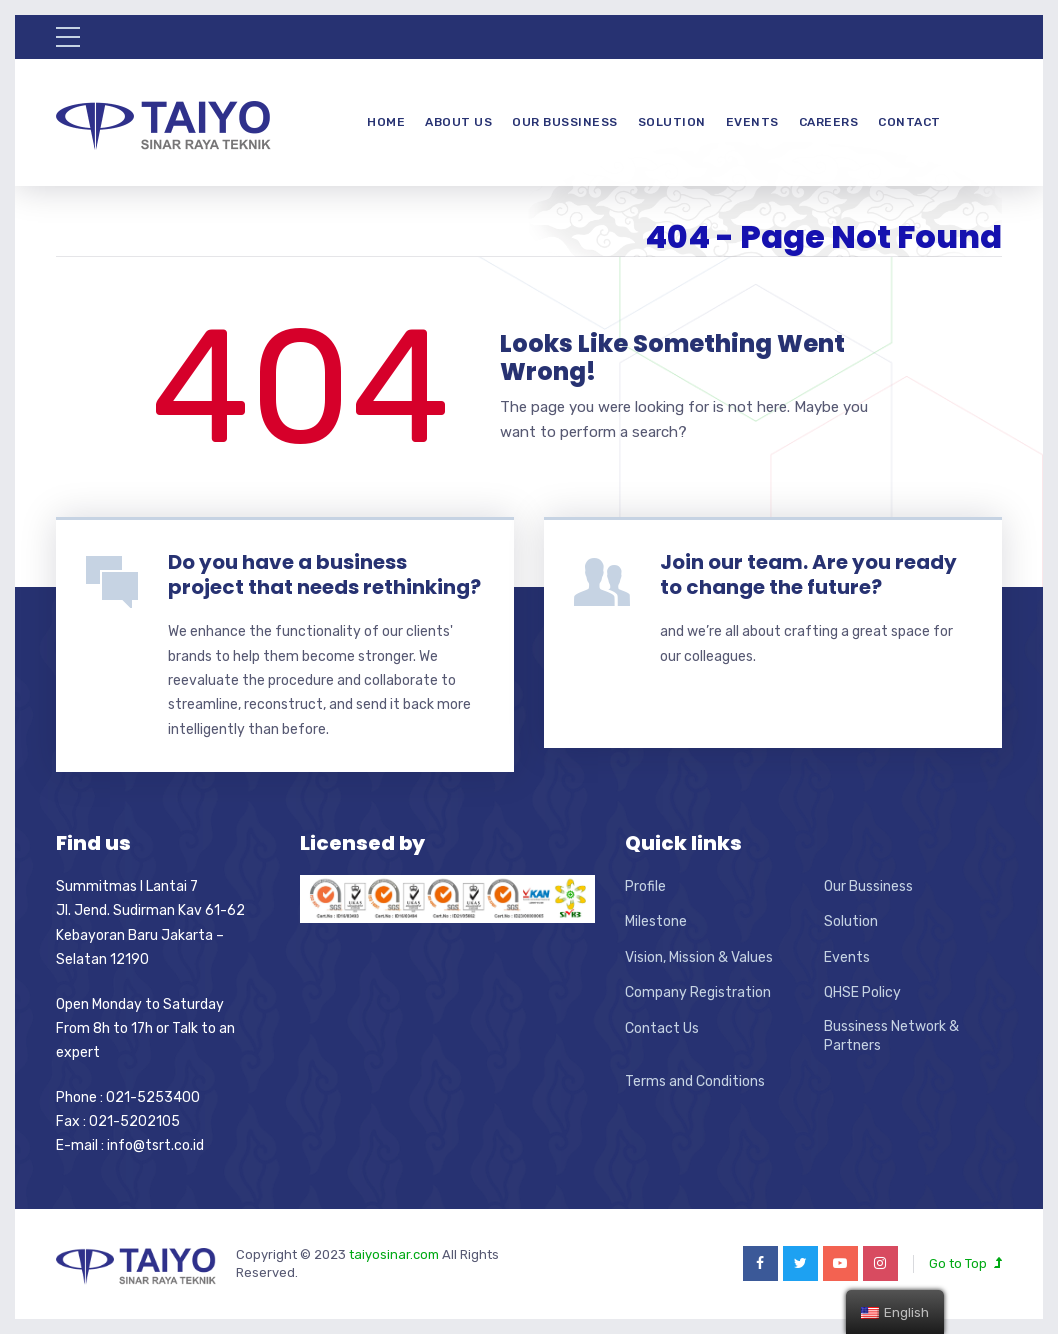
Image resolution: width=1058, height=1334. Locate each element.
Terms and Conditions (695, 1081)
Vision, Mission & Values (699, 957)
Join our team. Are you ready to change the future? (808, 574)
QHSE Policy (862, 992)
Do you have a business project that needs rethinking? (324, 574)
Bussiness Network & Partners (891, 1036)
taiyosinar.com (395, 1254)
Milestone (656, 921)
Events (752, 122)
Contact (909, 122)
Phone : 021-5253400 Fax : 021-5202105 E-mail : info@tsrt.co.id (130, 1122)
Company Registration (698, 992)
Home (386, 122)
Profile (645, 886)
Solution (672, 122)
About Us (458, 122)
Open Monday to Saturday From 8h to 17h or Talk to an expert (145, 1029)
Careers (829, 122)
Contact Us (662, 1028)
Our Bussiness (565, 122)
